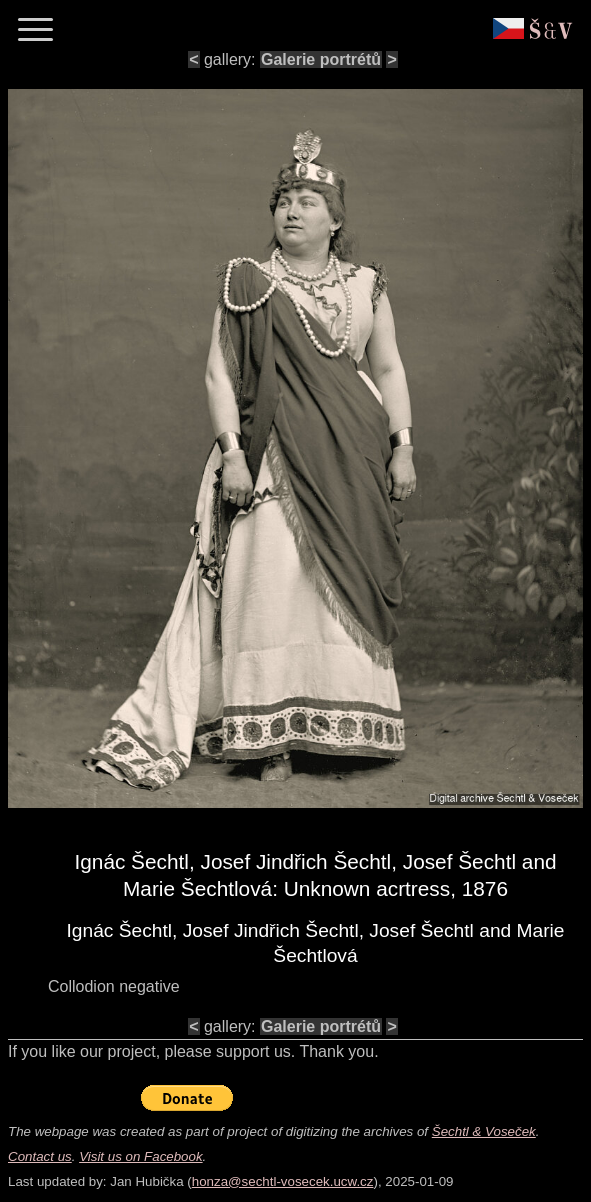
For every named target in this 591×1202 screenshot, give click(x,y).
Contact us (40, 1156)
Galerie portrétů (321, 59)
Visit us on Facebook (140, 1156)
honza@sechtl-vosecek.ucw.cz (283, 1181)
